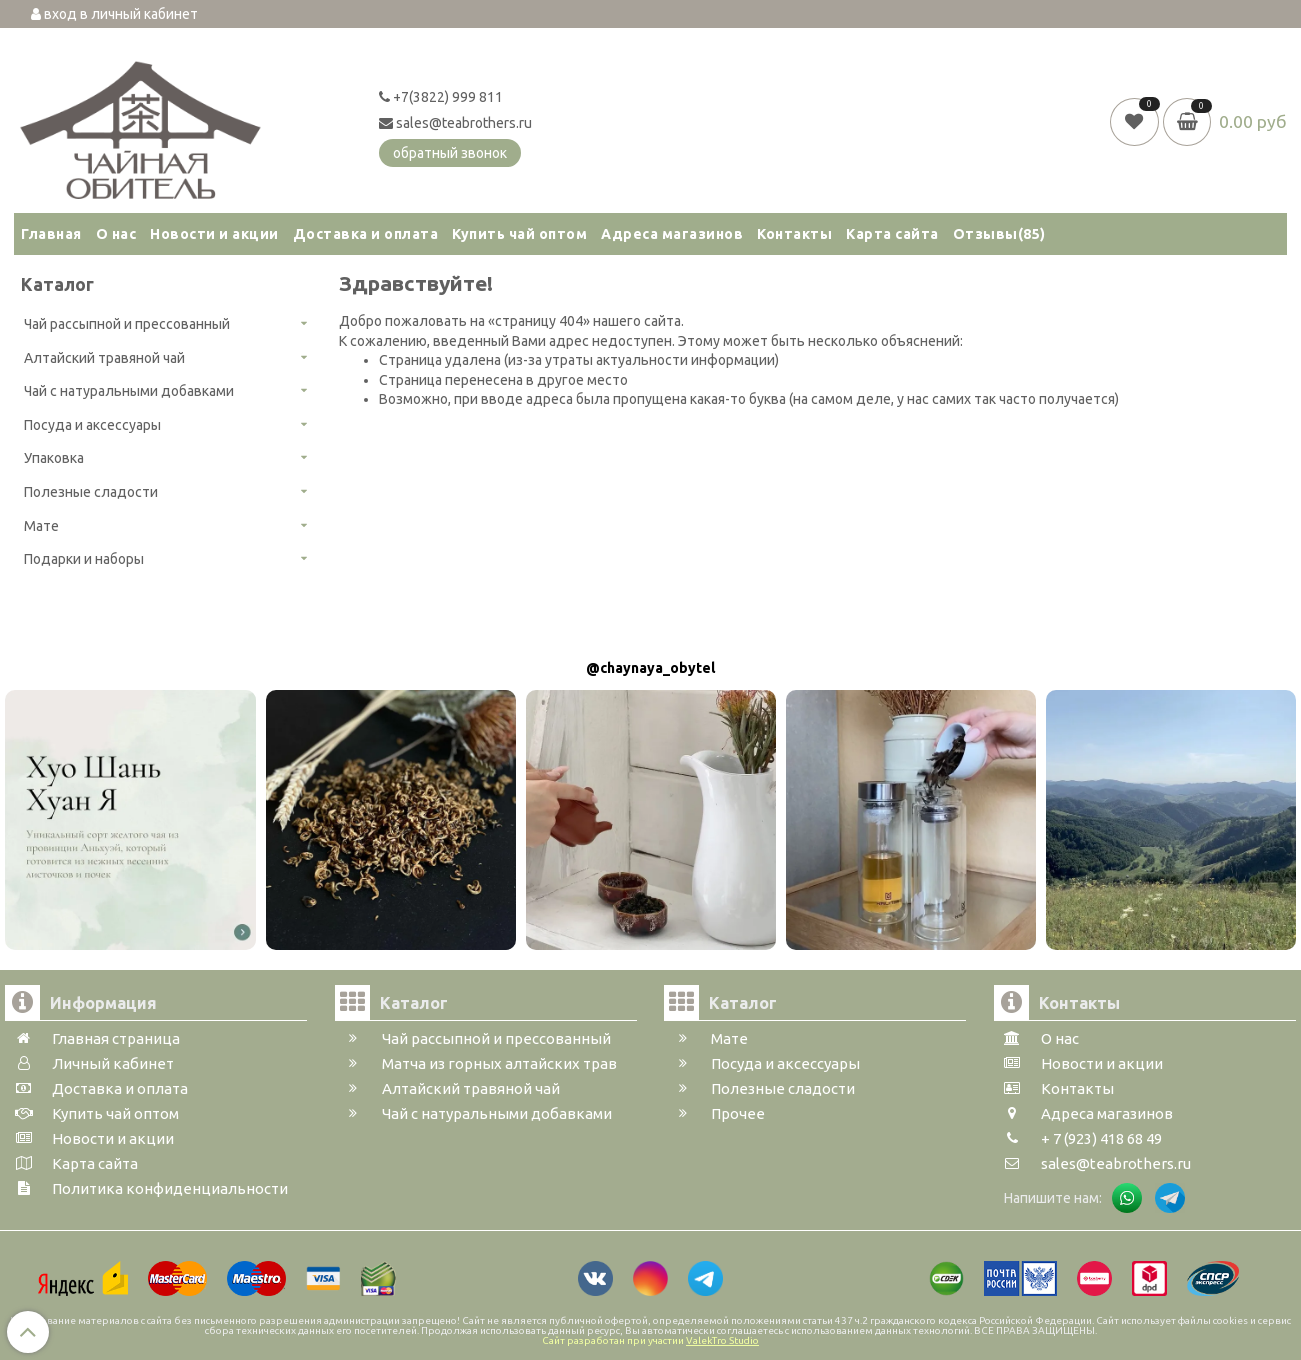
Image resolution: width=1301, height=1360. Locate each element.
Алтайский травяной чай (104, 358)
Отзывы (999, 234)
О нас (116, 234)
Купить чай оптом (519, 234)
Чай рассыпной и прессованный (127, 324)
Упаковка (54, 458)
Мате (41, 526)
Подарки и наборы (84, 559)
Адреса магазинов (672, 234)
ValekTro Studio (722, 1340)
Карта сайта (892, 234)
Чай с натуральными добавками (129, 391)
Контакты (794, 234)
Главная (51, 234)
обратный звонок (450, 153)
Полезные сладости (91, 492)
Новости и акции (214, 234)
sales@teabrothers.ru (455, 123)
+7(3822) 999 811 (441, 97)
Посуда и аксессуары (92, 425)
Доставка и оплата (366, 234)
